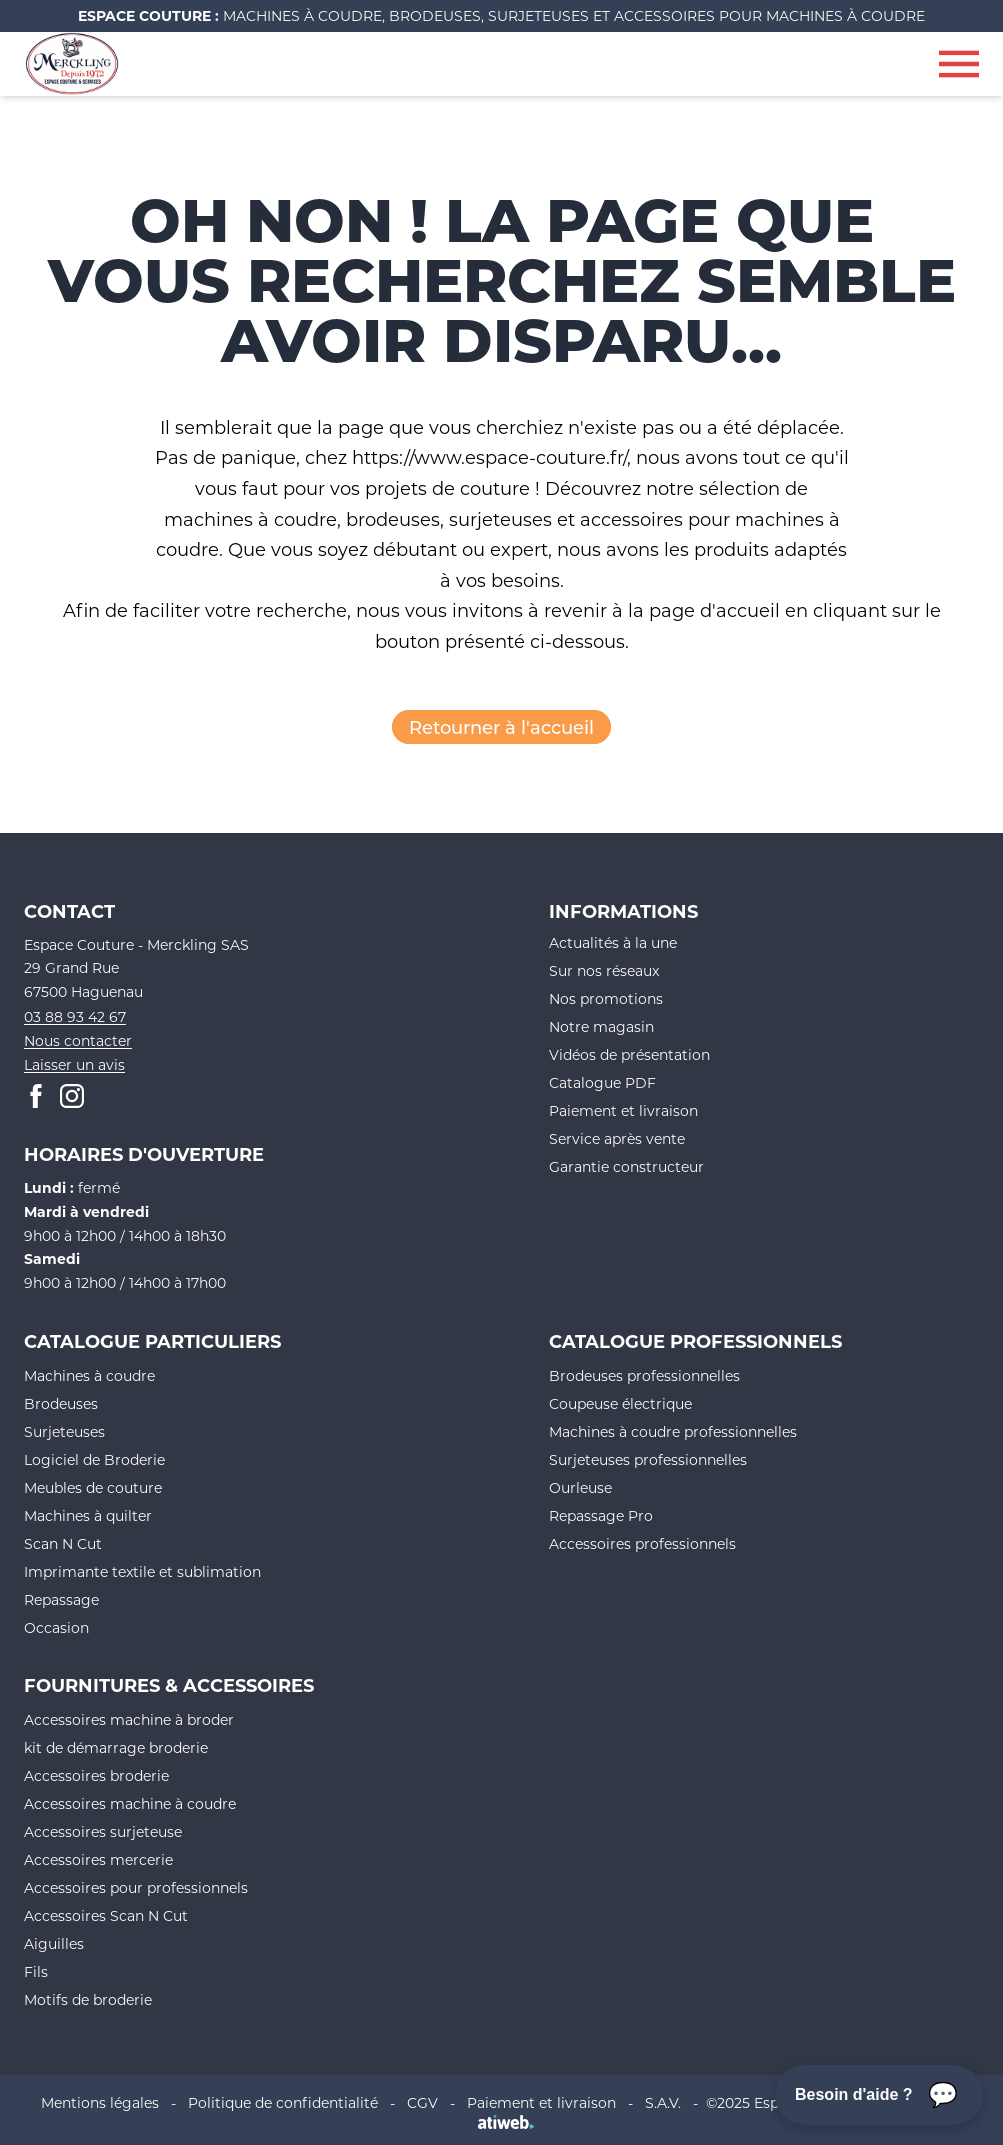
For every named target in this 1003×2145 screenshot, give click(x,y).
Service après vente (617, 1138)
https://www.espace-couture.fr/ (489, 457)
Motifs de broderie (88, 1999)
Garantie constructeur (626, 1166)
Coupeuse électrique (620, 1403)
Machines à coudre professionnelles (673, 1431)
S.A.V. (663, 2102)
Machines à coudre (89, 1375)
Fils (36, 1971)
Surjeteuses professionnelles (648, 1459)
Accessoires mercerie (98, 1859)
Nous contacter (78, 1040)
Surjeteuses (64, 1431)
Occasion (56, 1627)
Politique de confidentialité (283, 2102)
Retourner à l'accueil (501, 727)
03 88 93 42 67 (75, 1016)
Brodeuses (61, 1403)
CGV (422, 2102)
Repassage (61, 1599)
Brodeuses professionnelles (644, 1375)
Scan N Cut (63, 1543)
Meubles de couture (93, 1487)
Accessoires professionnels (642, 1543)
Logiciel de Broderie (94, 1459)
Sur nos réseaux (604, 970)
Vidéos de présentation (629, 1054)
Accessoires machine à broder (129, 1719)
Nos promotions (606, 998)
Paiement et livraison (623, 1110)
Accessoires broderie (96, 1775)
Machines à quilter (88, 1515)
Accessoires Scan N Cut (106, 1915)
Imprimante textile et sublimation (142, 1571)
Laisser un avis (74, 1064)
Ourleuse (580, 1487)
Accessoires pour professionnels (136, 1887)
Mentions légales (100, 2102)
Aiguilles (54, 1943)
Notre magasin (601, 1026)
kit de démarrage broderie (116, 1747)
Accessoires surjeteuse (103, 1831)
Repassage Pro (601, 1515)
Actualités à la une (613, 942)
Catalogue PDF (602, 1082)
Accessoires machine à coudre (130, 1803)
